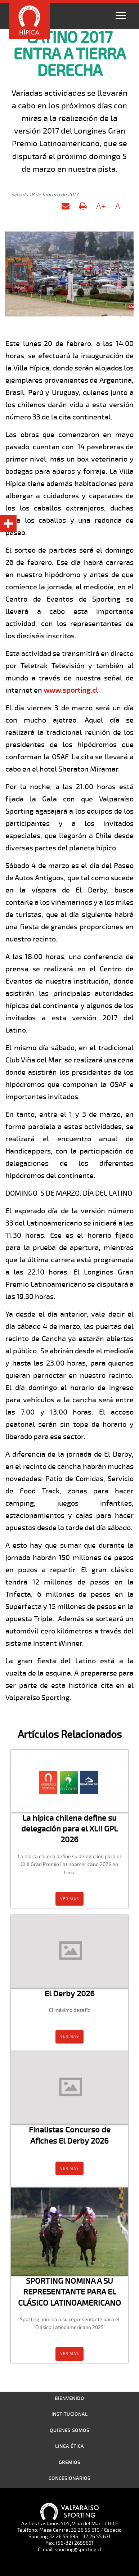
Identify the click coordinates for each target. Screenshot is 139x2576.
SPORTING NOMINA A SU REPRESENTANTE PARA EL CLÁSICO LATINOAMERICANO (69, 2292)
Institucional (69, 2414)
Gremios (69, 2462)
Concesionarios (69, 2478)
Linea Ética (69, 2446)
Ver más (69, 1899)
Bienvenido (69, 2398)
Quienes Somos (69, 2430)
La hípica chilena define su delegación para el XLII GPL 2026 (69, 1829)
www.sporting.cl (71, 690)
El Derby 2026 (70, 1994)
